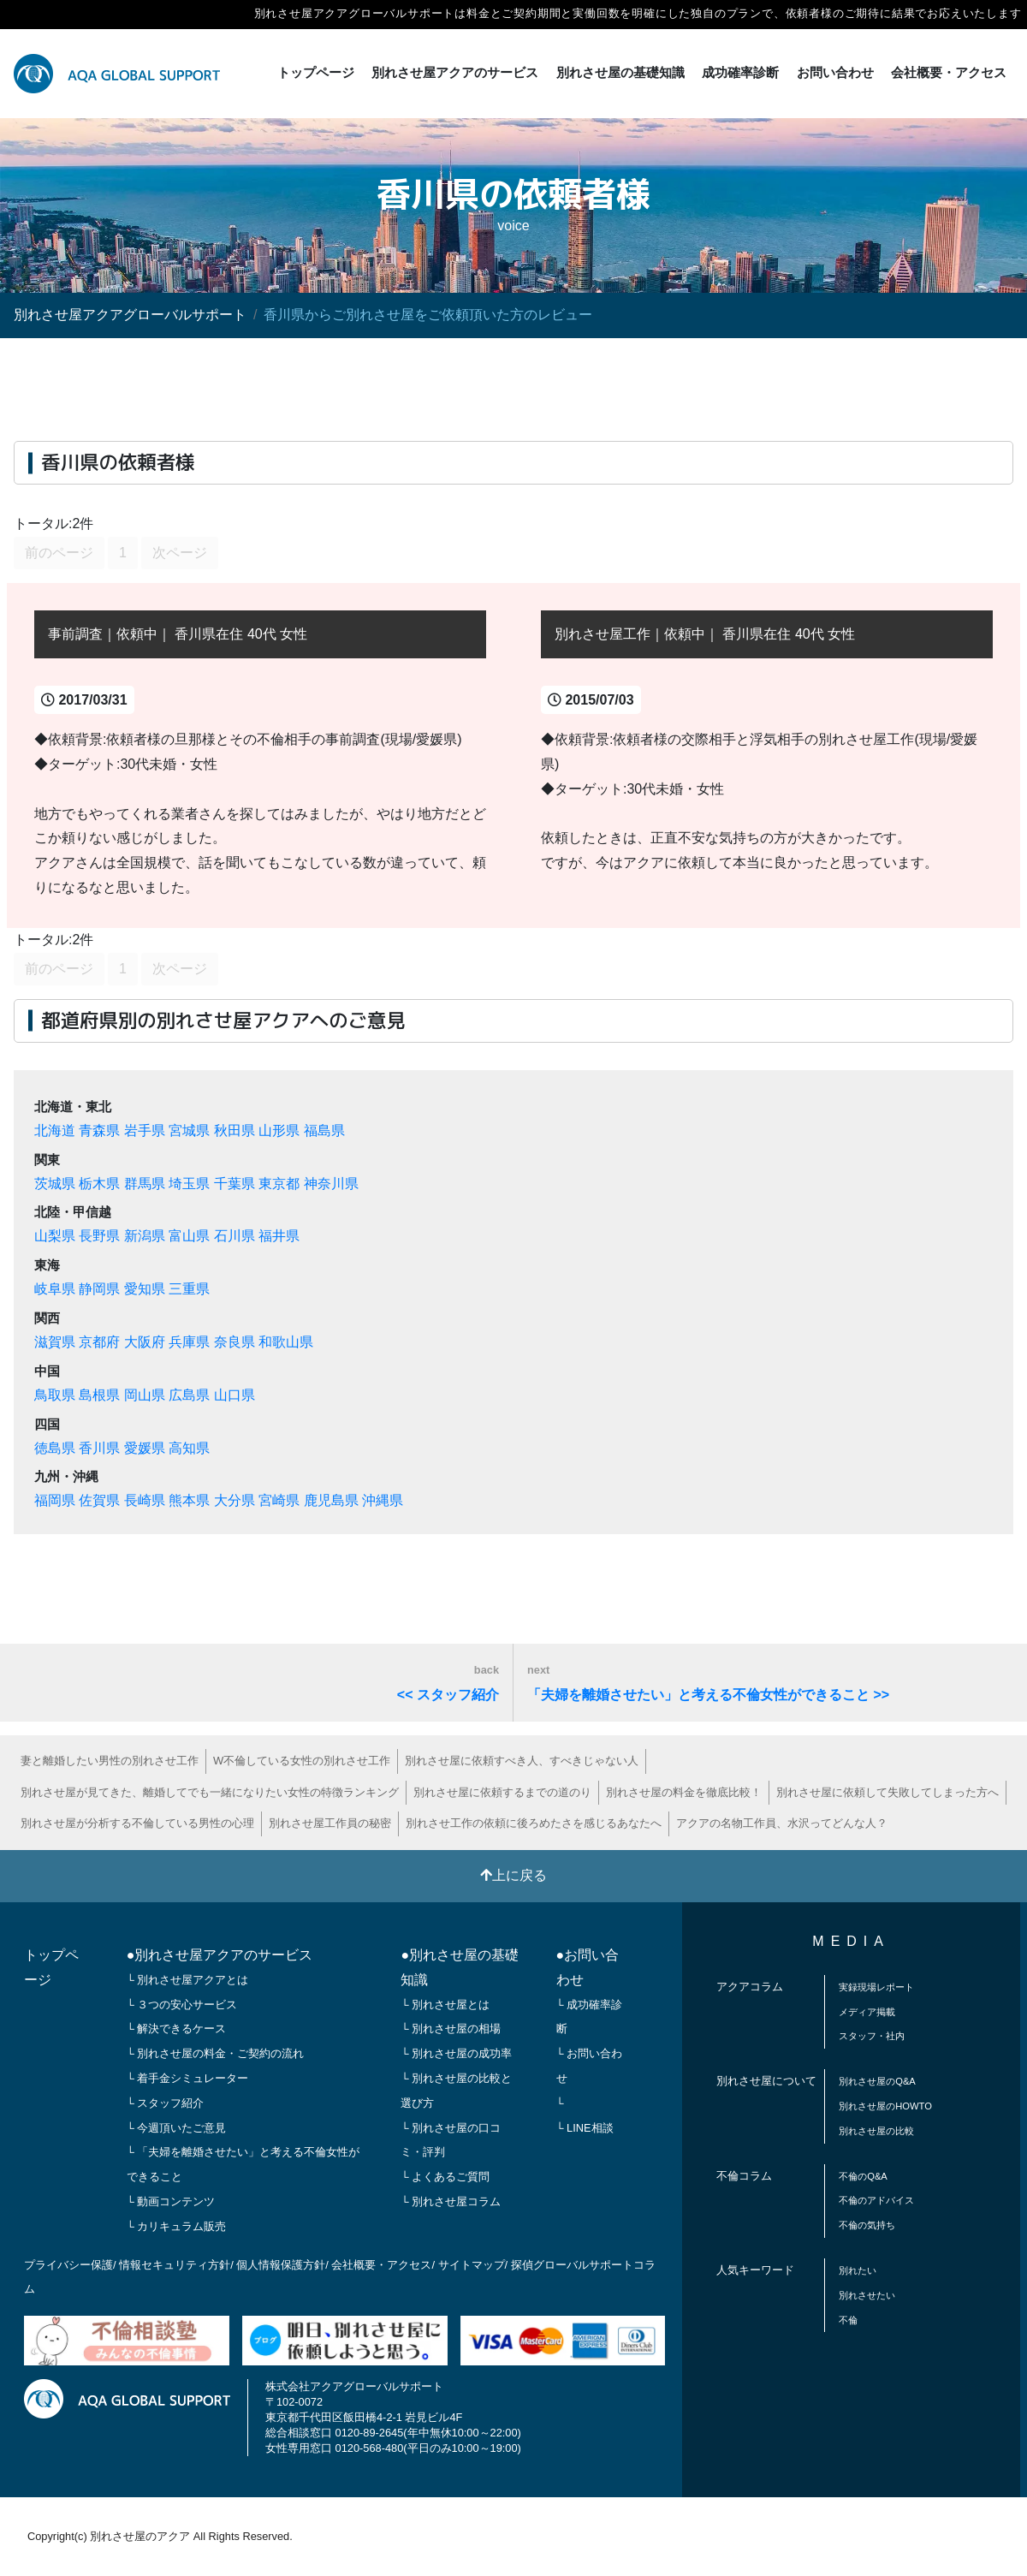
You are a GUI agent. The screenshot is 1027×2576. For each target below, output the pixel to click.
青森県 (99, 1130)
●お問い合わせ (588, 1967)
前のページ (59, 552)
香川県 (99, 1448)
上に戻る (513, 1875)
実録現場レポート (876, 1987)
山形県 (279, 1130)
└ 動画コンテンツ (171, 2201)
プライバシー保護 (68, 2264)
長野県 (99, 1236)
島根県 (99, 1395)
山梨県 (54, 1236)
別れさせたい (867, 2295)
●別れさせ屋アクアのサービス (220, 1955)
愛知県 (144, 1289)
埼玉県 (189, 1183)
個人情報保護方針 (280, 2264)
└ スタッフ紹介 (166, 2103)
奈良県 (234, 1342)
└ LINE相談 (585, 2127)
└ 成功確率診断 (589, 2017)
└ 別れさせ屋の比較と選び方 (456, 2090)
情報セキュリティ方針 (174, 2264)
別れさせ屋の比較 (876, 2131)
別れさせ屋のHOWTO (885, 2106)
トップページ (315, 72)
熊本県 (189, 1500)
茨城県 (54, 1183)
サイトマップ (471, 2264)
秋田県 (234, 1130)
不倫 (848, 2320)
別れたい (857, 2270)
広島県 (189, 1395)
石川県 (234, 1236)
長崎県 (144, 1500)
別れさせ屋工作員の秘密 (330, 1823)
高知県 (189, 1448)
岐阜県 (54, 1289)
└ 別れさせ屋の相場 (451, 2028)
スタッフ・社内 (872, 2036)
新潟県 (144, 1236)
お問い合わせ (835, 72)
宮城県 (189, 1130)
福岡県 (54, 1500)
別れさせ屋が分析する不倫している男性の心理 (137, 1823)
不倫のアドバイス (876, 2200)
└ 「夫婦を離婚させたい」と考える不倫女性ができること (243, 2164)
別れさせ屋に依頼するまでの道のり (502, 1792)
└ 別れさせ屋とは (445, 2004)
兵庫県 (189, 1342)
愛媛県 (144, 1448)
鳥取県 (54, 1395)
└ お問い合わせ (589, 2066)
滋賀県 (54, 1342)
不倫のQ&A (863, 2176)
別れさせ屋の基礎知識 (620, 72)
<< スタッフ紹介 (448, 1682)
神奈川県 (331, 1183)
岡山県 (144, 1395)
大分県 (234, 1500)
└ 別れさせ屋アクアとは (188, 1979)
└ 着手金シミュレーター (188, 2078)
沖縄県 (382, 1500)
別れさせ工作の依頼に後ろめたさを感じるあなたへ (534, 1823)
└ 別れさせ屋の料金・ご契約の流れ (216, 2053)
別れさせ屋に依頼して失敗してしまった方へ (887, 1792)
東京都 (279, 1183)
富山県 (189, 1236)
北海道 (54, 1130)
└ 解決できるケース (177, 2028)
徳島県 (54, 1448)
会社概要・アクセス (948, 72)
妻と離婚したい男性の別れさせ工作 (110, 1760)
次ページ (179, 552)
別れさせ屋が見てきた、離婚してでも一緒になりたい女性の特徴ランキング (210, 1792)
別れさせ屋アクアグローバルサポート (130, 314)
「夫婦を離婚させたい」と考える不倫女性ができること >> (708, 1682)
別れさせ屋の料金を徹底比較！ (684, 1792)
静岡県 (99, 1289)
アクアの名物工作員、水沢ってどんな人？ (781, 1823)
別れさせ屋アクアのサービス (454, 72)
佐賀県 (99, 1500)
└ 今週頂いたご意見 (177, 2127)
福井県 (279, 1236)
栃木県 (99, 1183)
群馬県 (144, 1183)
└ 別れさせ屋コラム (451, 2201)
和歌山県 (285, 1342)
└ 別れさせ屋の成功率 (456, 2053)
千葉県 (234, 1183)
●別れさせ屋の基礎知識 (460, 1967)
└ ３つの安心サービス (182, 2004)
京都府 (99, 1342)
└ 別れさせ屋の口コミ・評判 (451, 2140)
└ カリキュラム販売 (177, 2226)
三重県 (189, 1289)
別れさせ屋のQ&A (877, 2081)
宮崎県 (279, 1500)
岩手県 (144, 1130)
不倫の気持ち (867, 2225)
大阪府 (144, 1342)
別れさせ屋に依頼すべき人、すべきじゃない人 (521, 1760)
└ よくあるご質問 (445, 2176)
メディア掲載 (867, 2012)
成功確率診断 (740, 72)
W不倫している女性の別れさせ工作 (301, 1760)
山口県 (234, 1395)
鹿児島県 (331, 1500)
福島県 (324, 1130)
